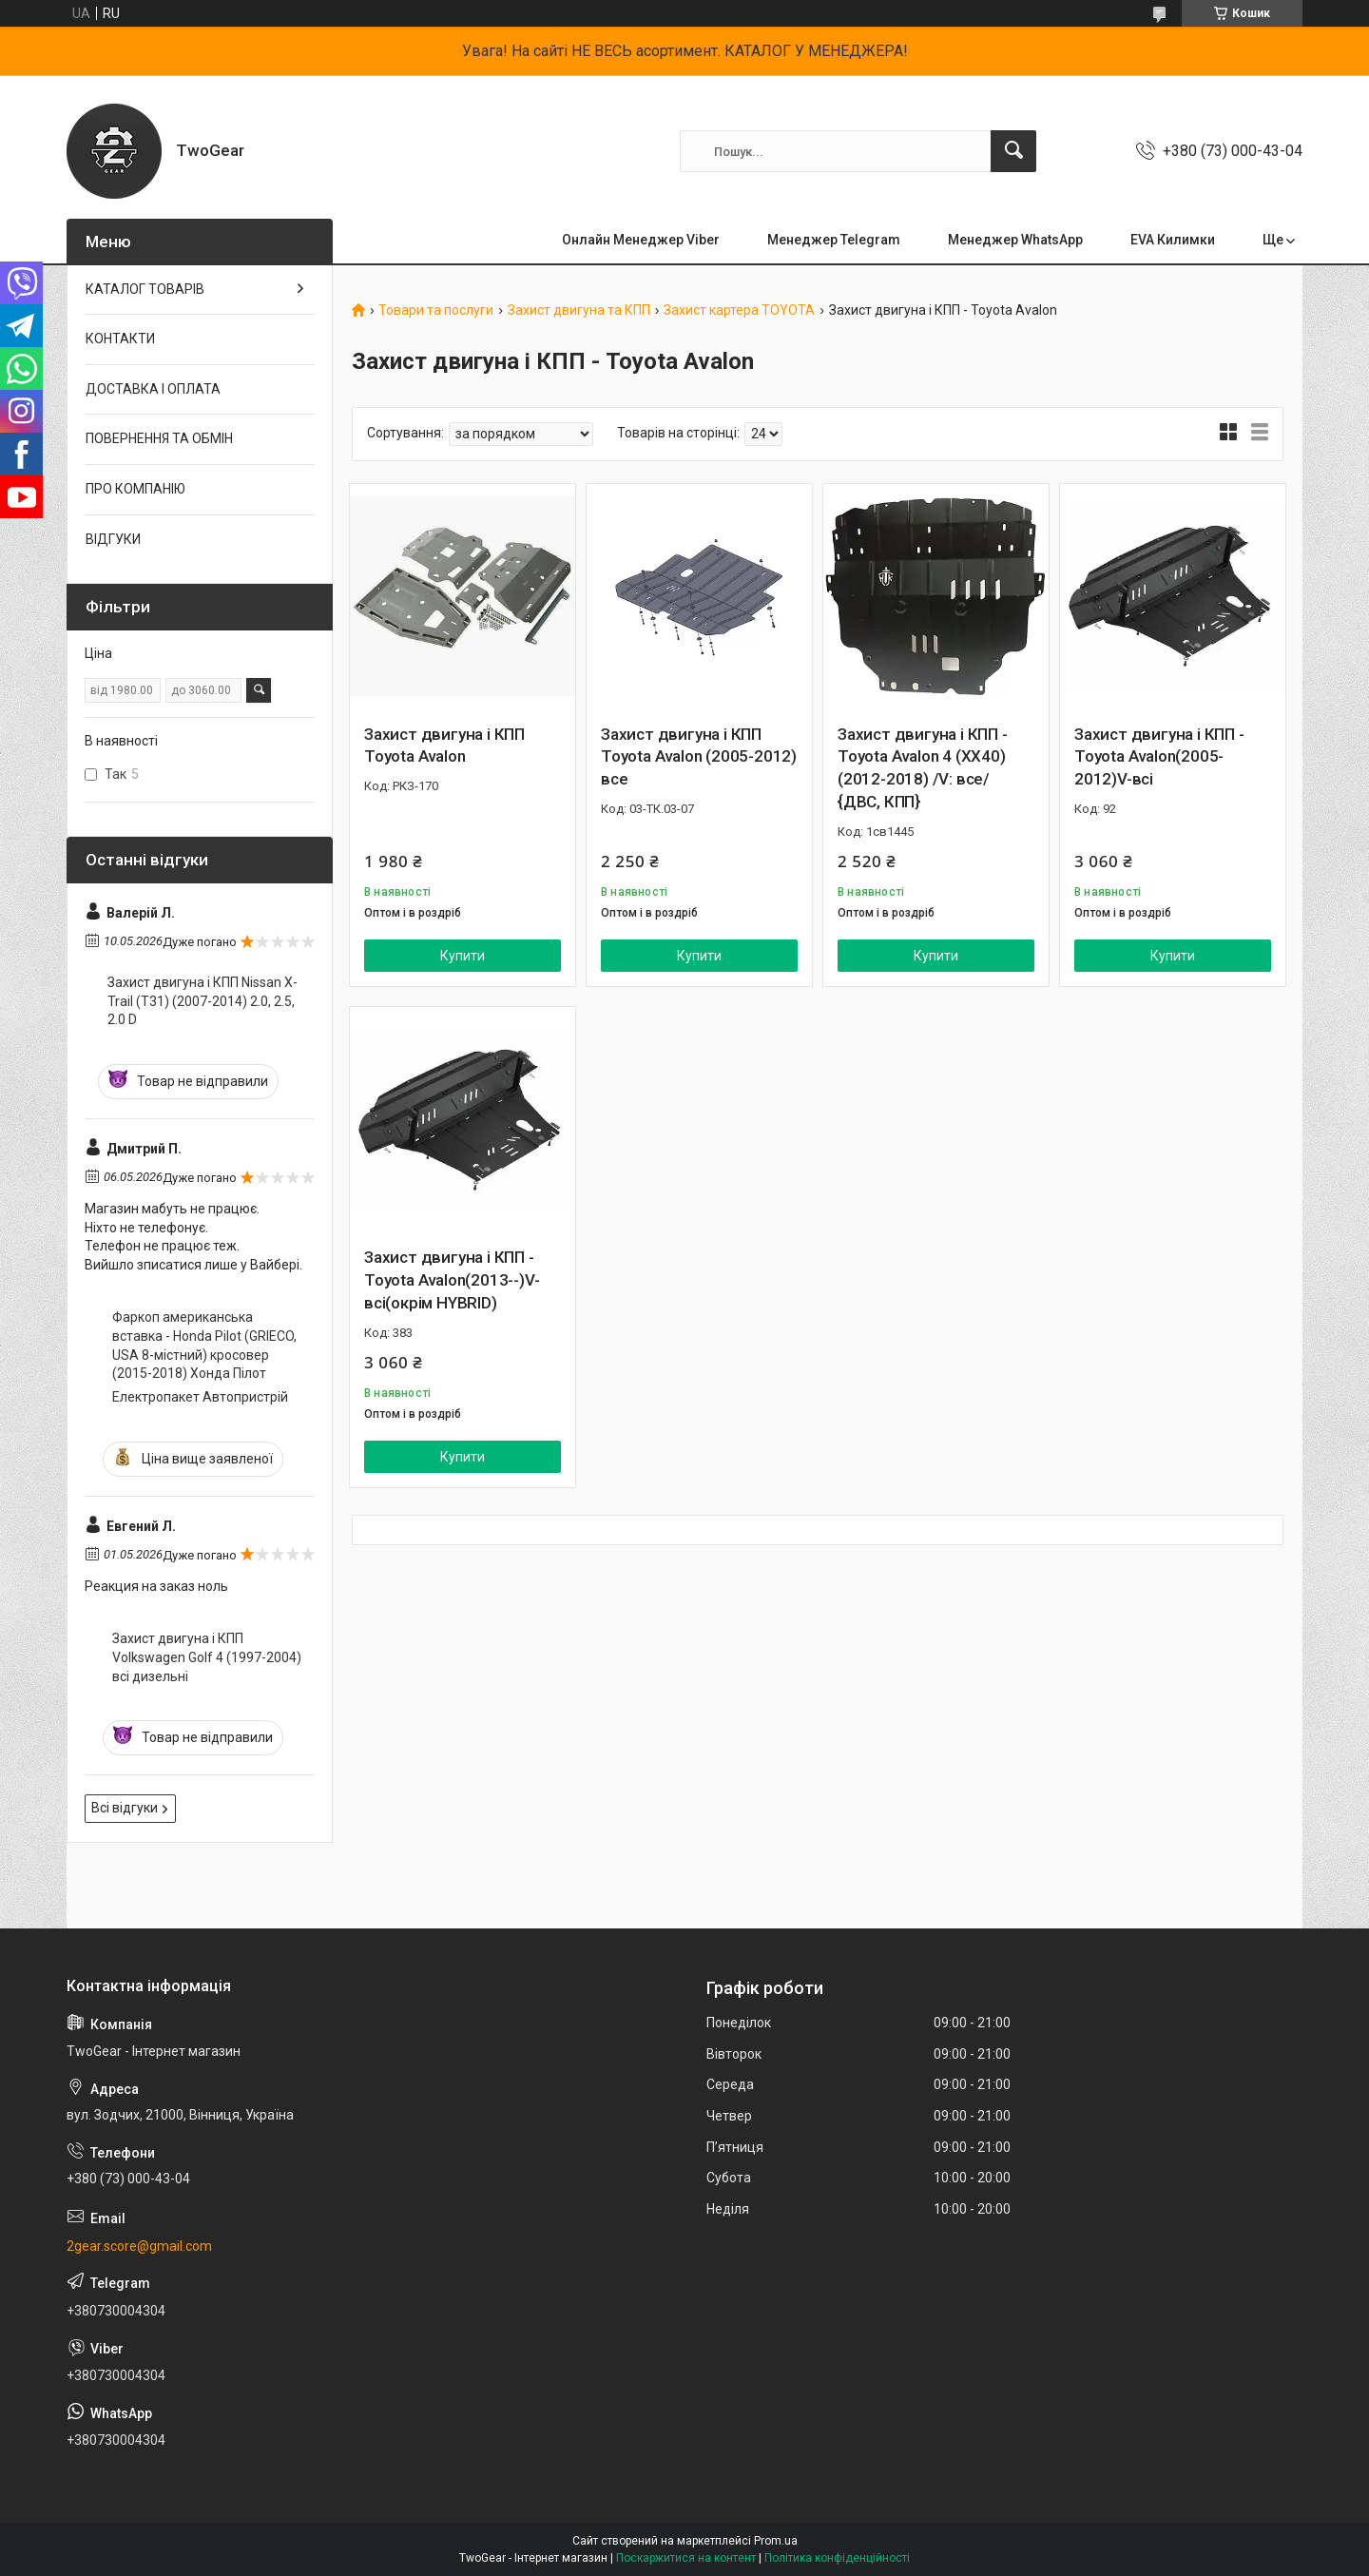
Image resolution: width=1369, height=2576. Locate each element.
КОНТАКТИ (120, 338)
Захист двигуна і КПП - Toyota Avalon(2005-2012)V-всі (1159, 757)
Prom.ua (776, 2540)
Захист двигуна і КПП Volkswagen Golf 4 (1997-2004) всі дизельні (206, 1657)
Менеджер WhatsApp (1015, 239)
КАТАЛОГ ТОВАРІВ (145, 289)
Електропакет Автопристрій (200, 1396)
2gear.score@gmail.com (139, 2246)
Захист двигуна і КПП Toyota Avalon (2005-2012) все (699, 757)
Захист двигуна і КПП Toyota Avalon (444, 745)
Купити (462, 955)
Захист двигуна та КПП (579, 310)
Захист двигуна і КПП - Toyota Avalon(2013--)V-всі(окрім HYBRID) (451, 1280)
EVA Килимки (1172, 239)
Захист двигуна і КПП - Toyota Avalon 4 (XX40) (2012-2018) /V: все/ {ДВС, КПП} (923, 768)
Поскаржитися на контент (686, 2558)
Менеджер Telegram (833, 239)
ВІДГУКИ (113, 539)
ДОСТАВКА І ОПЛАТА (153, 389)
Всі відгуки (124, 1807)
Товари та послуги (435, 310)
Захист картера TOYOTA (739, 310)
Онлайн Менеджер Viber (641, 239)
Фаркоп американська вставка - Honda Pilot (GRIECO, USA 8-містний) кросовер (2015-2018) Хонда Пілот (204, 1345)
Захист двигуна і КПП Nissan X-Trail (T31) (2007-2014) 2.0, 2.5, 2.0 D (202, 1001)
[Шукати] (1013, 151)
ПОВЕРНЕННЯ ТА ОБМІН (159, 438)
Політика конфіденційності (837, 2558)
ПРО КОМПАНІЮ (135, 488)
